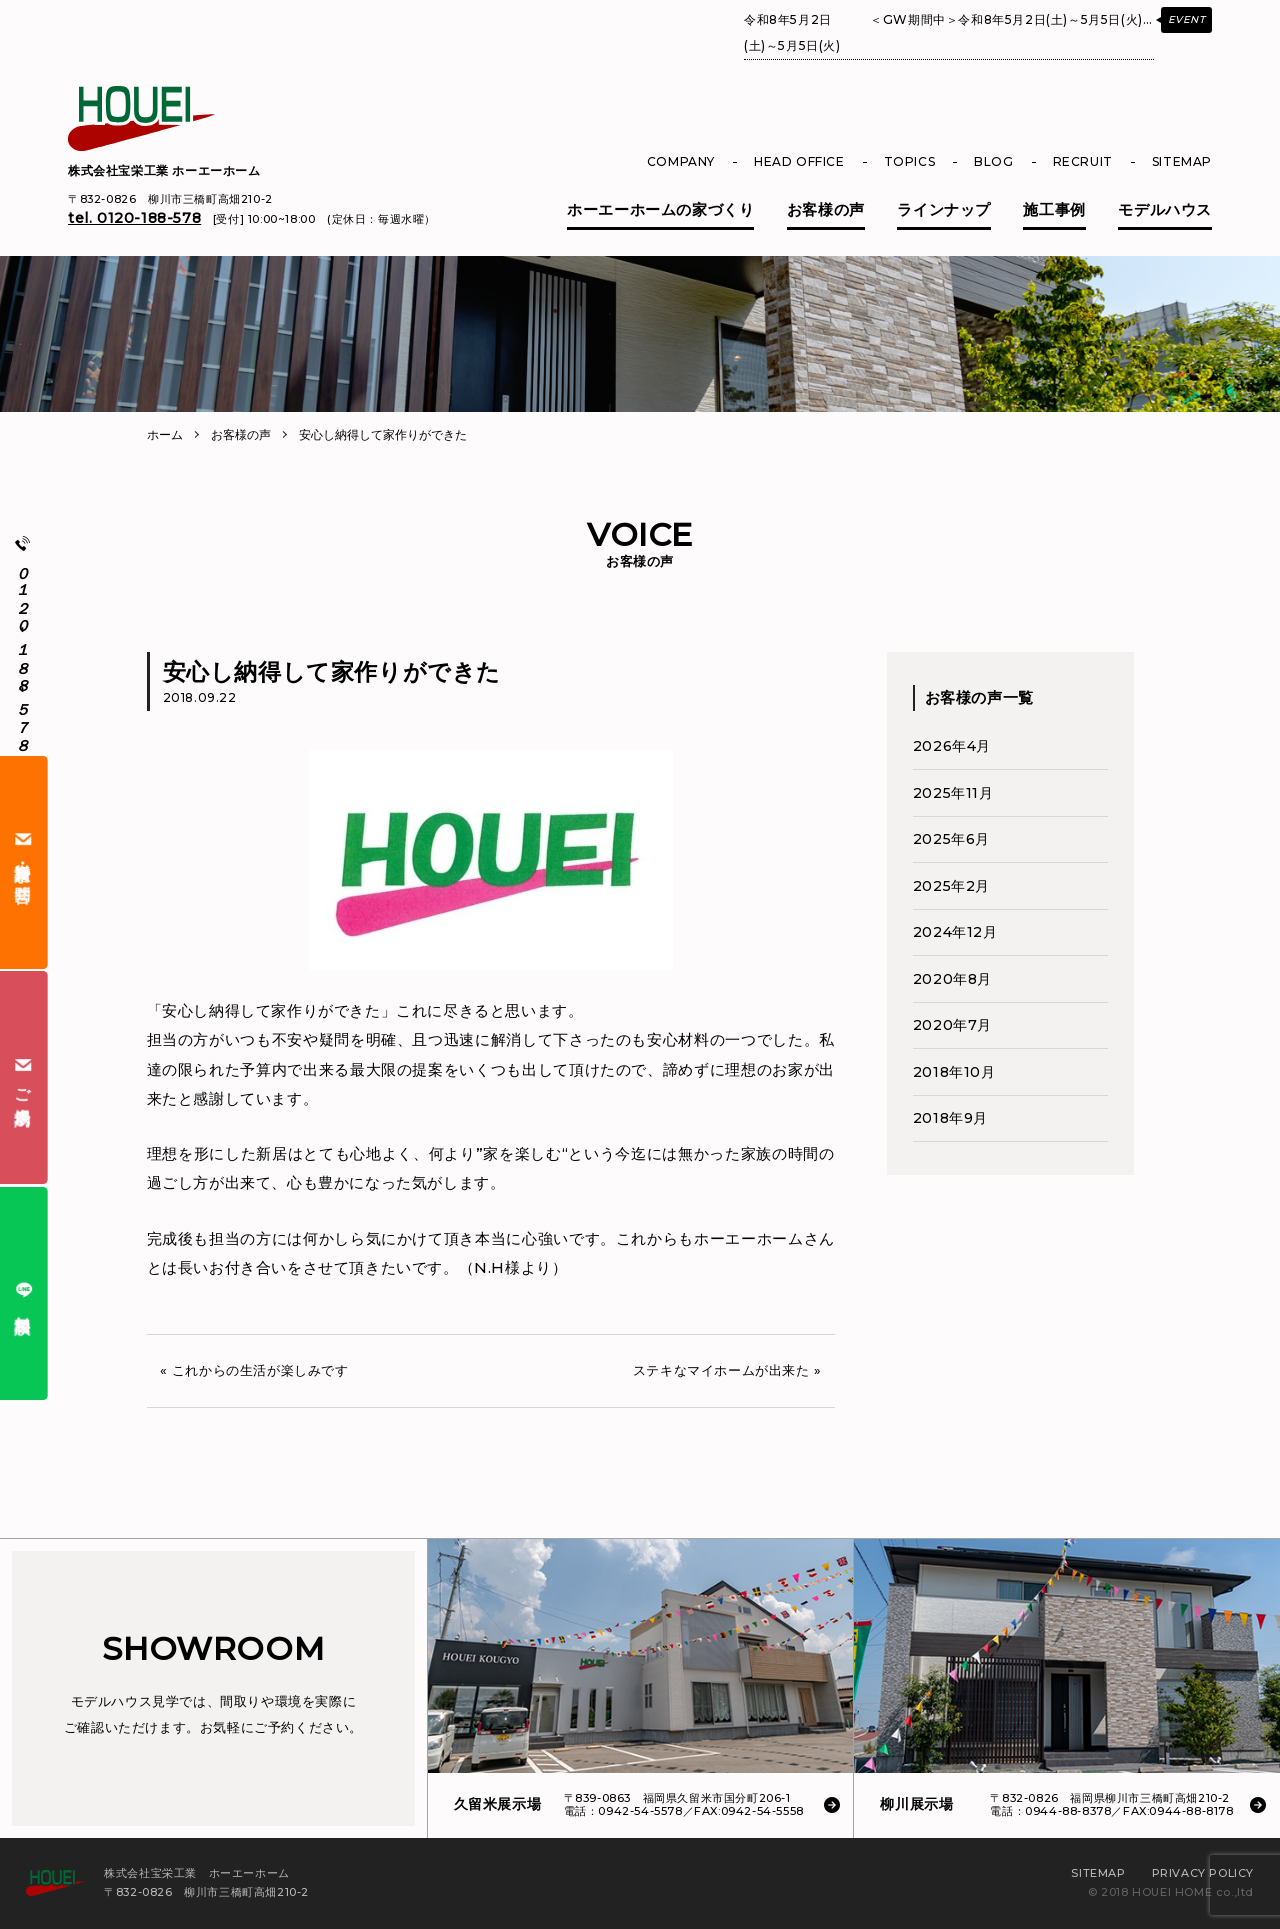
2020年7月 (952, 1025)
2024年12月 (955, 932)
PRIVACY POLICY (1203, 1873)
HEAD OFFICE (799, 161)
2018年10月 (954, 1072)
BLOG (993, 161)
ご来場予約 (23, 1078)
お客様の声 (826, 209)
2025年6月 (951, 839)
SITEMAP (1182, 161)
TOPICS (910, 161)
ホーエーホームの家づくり (660, 209)
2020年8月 (952, 979)
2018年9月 (950, 1118)
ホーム (165, 434)
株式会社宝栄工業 (164, 170)
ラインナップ (944, 209)
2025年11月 (953, 793)
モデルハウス (1165, 209)
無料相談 (23, 1293)
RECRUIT (1083, 161)
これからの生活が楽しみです (260, 1370)
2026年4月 (952, 746)
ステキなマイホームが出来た (721, 1370)
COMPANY (681, 161)
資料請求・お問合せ (23, 862)
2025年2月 (951, 886)
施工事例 (1054, 209)
